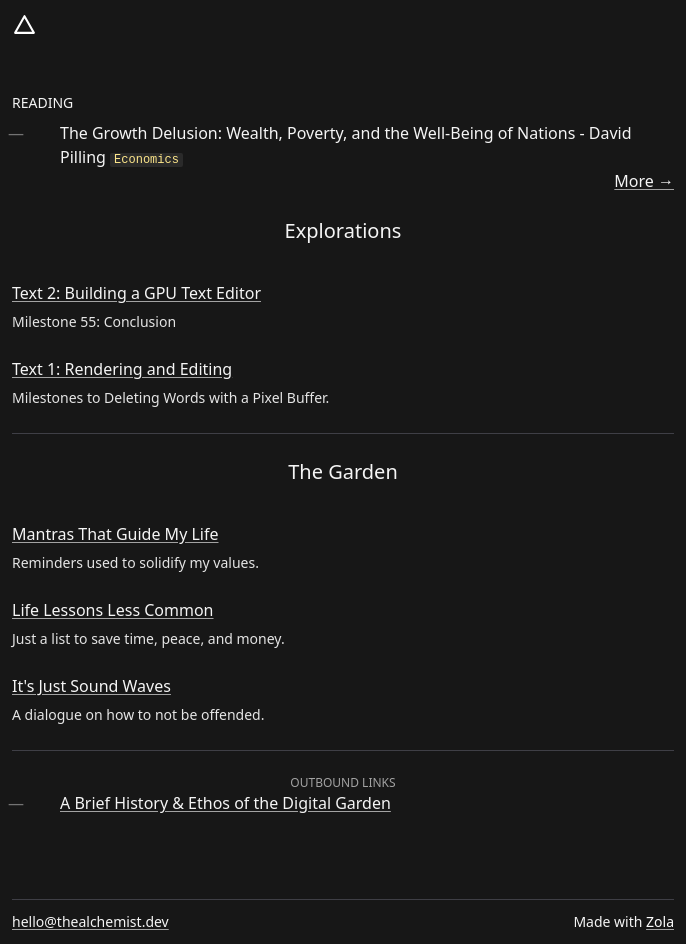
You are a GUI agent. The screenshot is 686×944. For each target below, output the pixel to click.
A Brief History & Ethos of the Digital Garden (225, 803)
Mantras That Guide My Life (115, 534)
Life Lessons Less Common (113, 610)
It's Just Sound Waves (91, 686)
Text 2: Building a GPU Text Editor (136, 293)
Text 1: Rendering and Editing (122, 369)
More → (644, 181)
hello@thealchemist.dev (90, 921)
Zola (660, 921)
